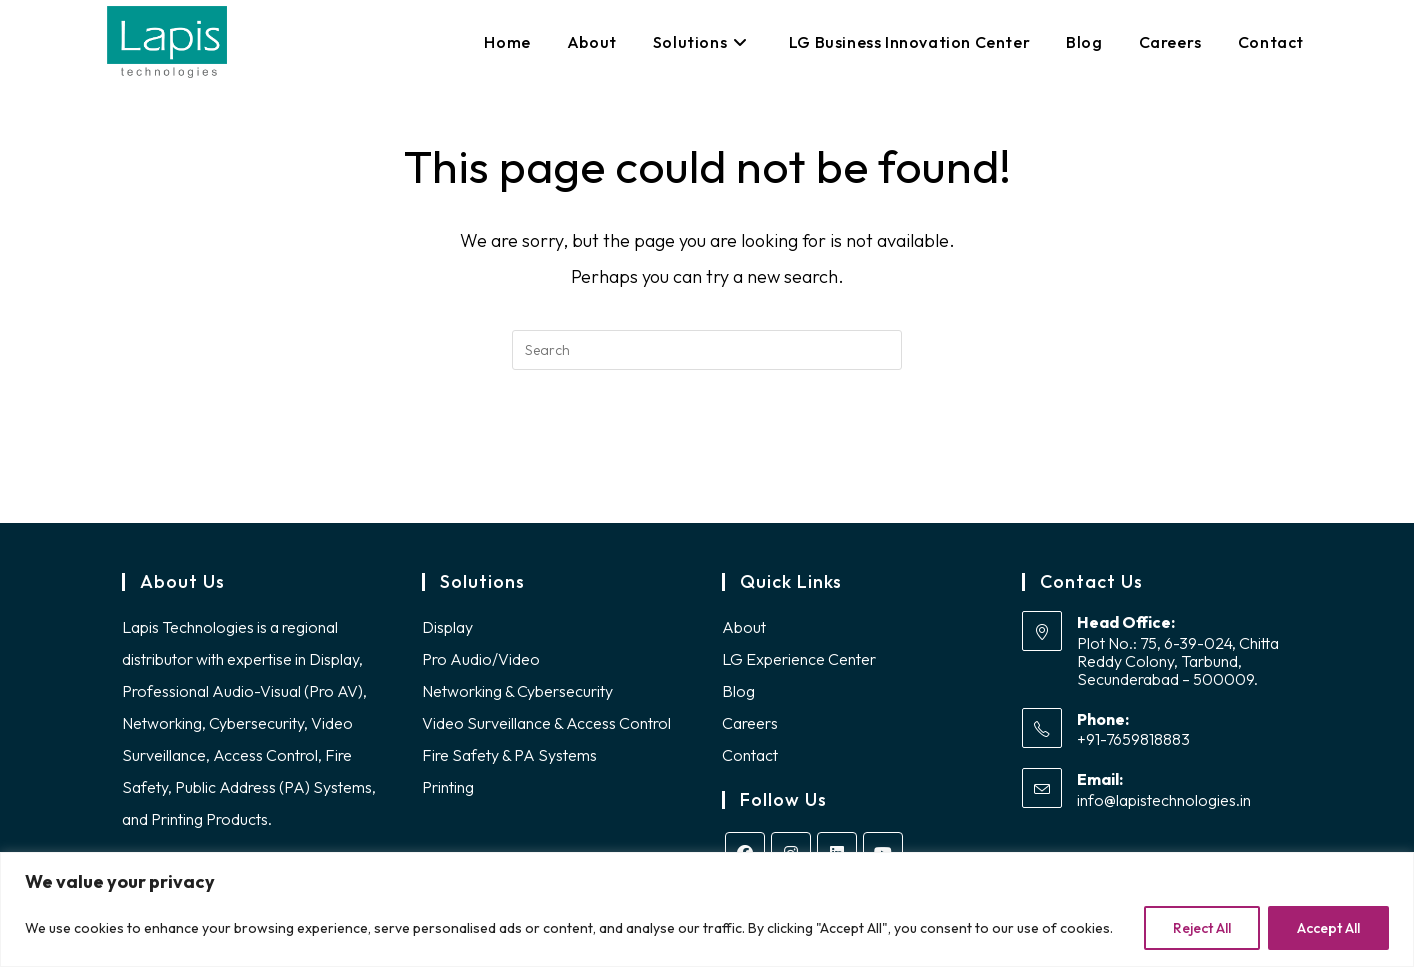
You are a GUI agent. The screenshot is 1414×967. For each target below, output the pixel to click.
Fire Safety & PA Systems (509, 755)
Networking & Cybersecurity (517, 691)
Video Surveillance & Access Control (546, 723)
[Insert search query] (707, 350)
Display (447, 627)
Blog (738, 691)
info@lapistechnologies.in (1164, 800)
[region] (707, 909)
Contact (750, 755)
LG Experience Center (799, 659)
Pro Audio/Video (481, 659)
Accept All (1328, 928)
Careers (750, 723)
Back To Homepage (707, 451)
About (744, 627)
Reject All (1202, 928)
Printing (448, 787)
